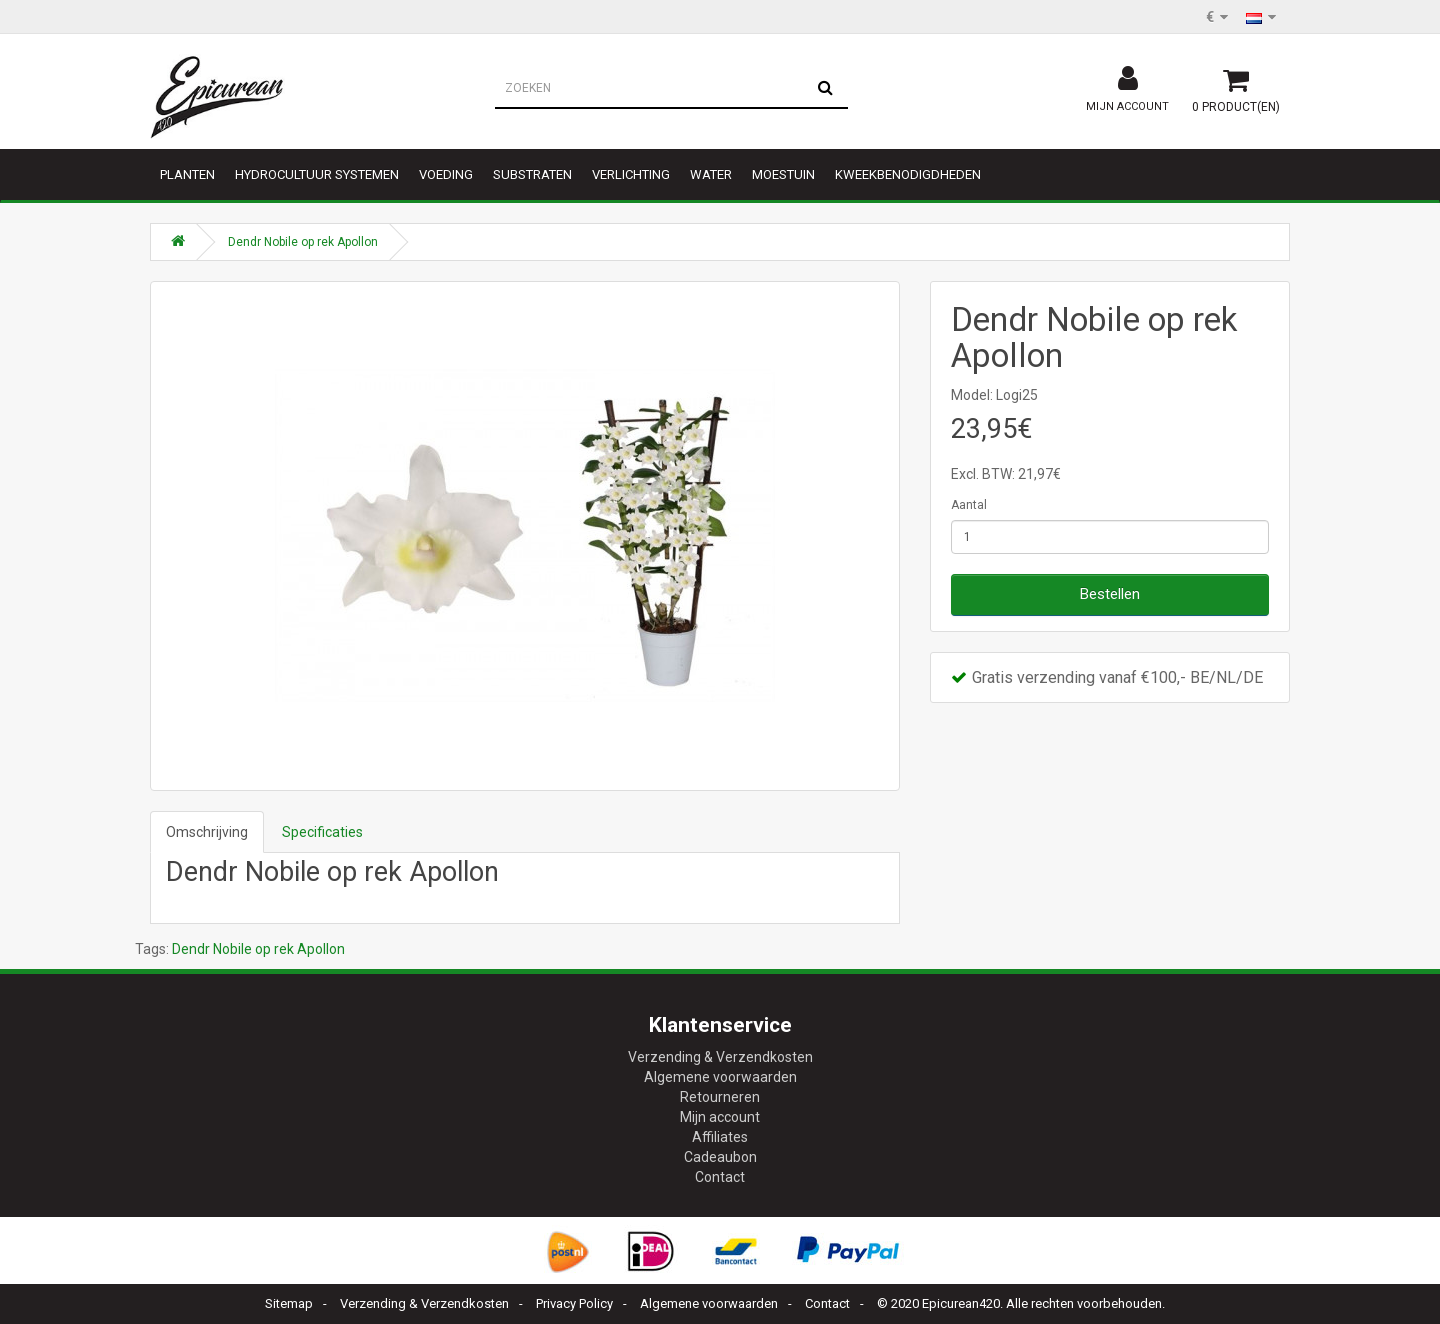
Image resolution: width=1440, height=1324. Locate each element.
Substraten (532, 174)
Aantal (969, 505)
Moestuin (783, 174)
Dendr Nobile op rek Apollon (303, 242)
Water (711, 174)
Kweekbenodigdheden (908, 174)
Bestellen (1110, 594)
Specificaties (322, 832)
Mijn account (720, 1117)
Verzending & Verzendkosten (720, 1057)
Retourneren (720, 1097)
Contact (720, 1177)
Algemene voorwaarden (720, 1077)
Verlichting (631, 174)
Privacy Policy (574, 1303)
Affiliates (720, 1137)
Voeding (446, 174)
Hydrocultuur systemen (317, 174)
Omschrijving (207, 832)
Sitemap (289, 1303)
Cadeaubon (720, 1157)
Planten (187, 174)
